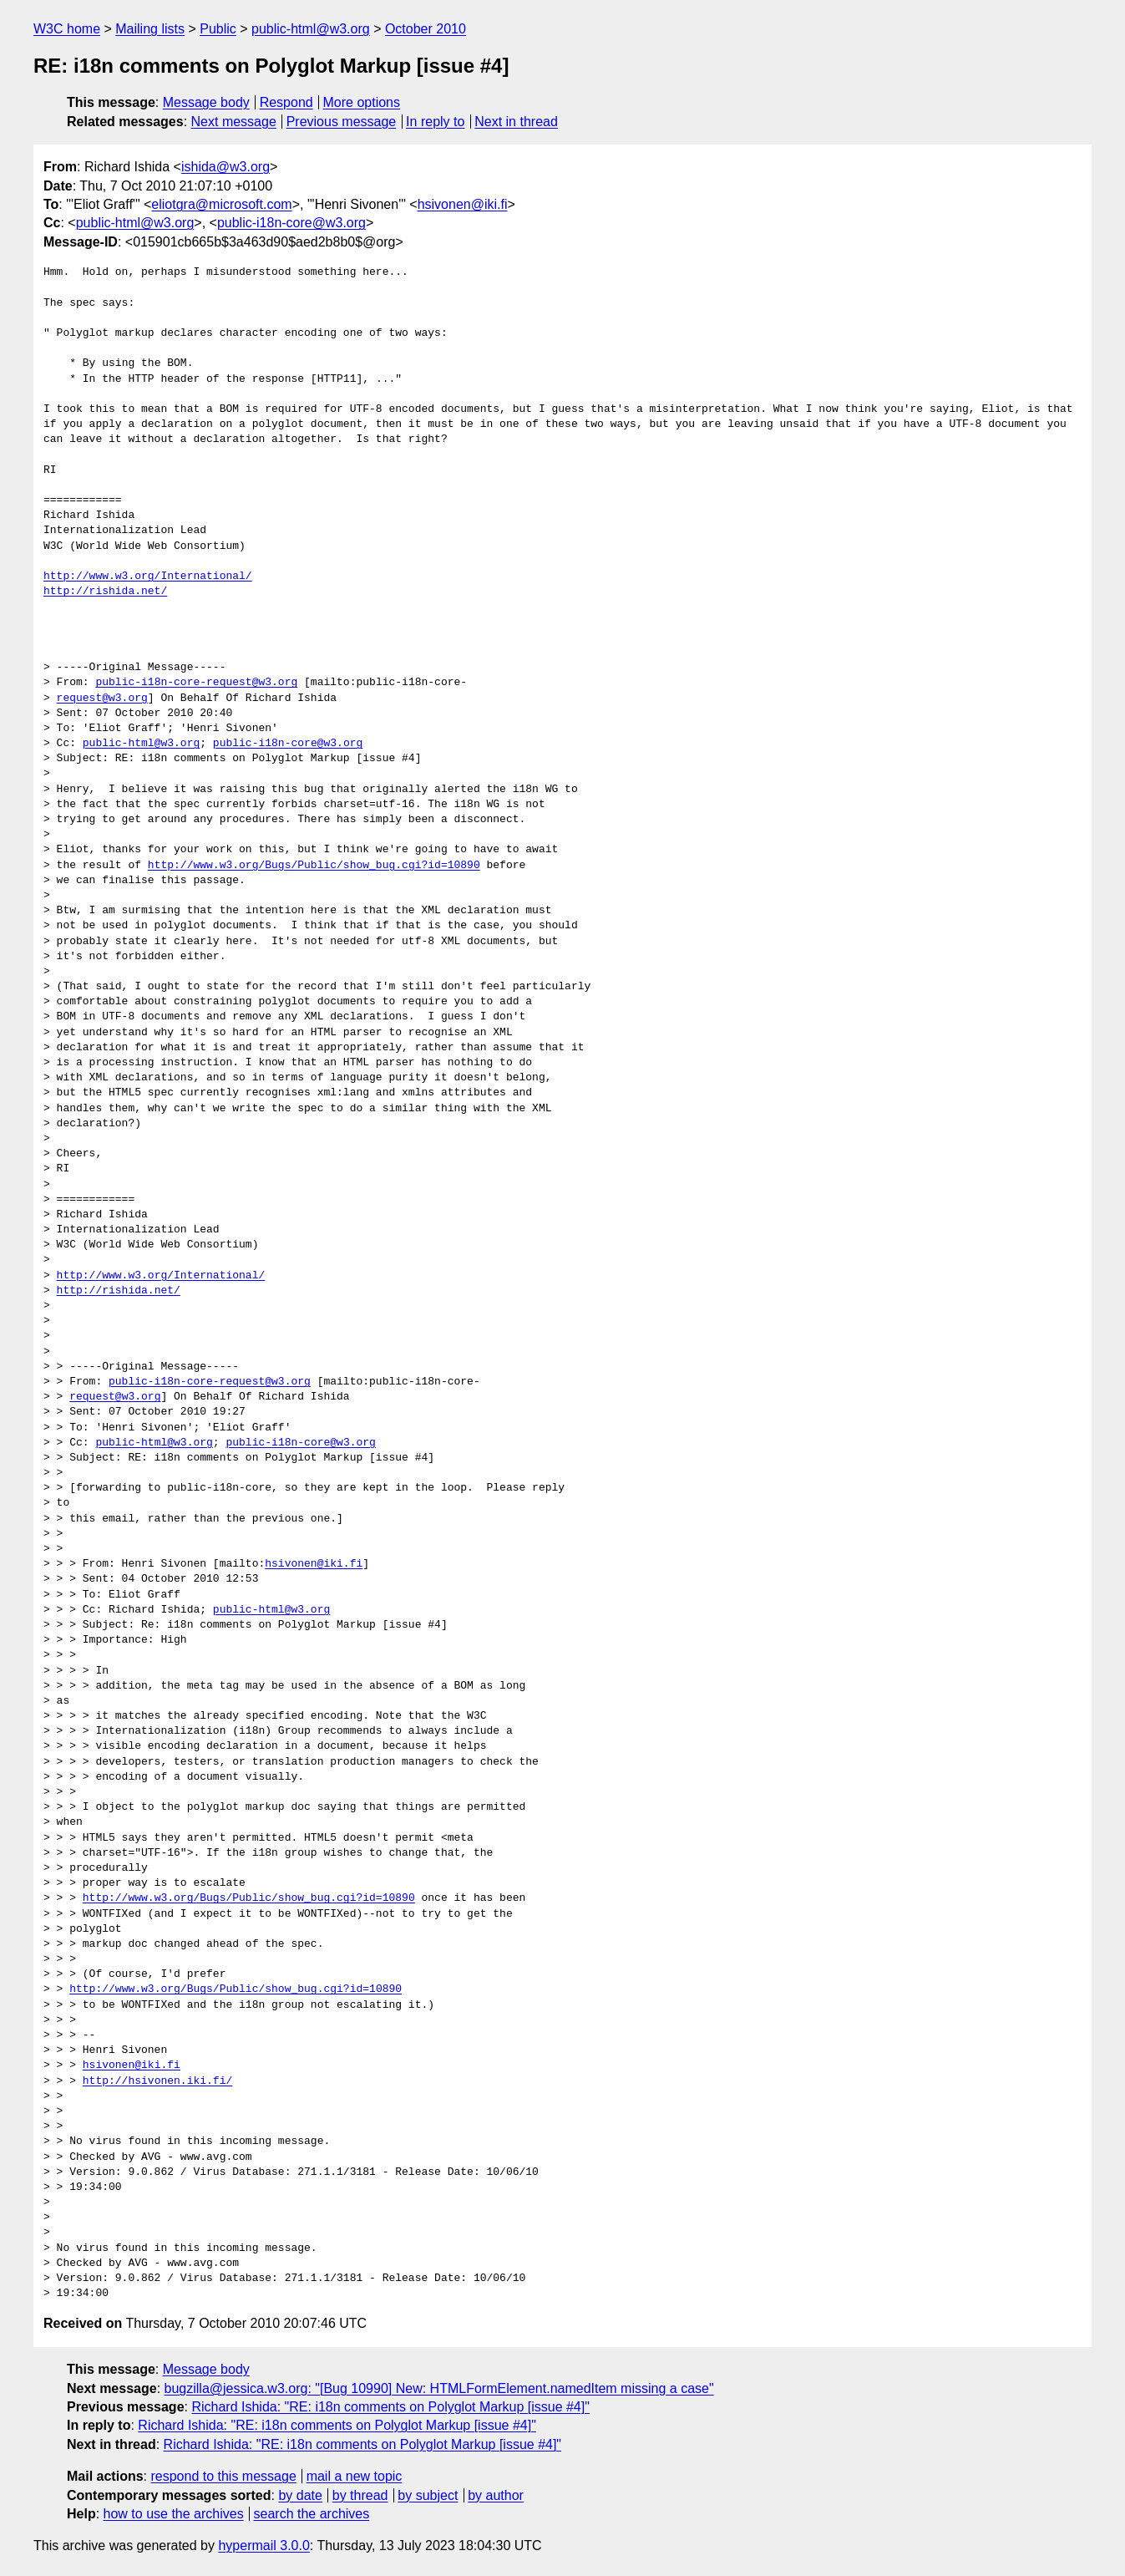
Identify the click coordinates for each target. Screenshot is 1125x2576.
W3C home (66, 29)
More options (362, 102)
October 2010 (425, 29)
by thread (360, 2495)
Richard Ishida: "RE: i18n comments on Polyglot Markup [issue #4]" (390, 2407)
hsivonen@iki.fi (463, 204)
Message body (206, 102)
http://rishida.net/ (105, 591)
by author (496, 2495)
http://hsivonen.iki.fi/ (157, 2081)
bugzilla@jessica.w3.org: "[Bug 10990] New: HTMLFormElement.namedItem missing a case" (439, 2388)
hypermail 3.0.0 (263, 2545)
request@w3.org (102, 698)
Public (218, 29)
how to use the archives (174, 2514)
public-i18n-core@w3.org (291, 223)
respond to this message (223, 2476)
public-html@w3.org (310, 29)
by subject (428, 2495)
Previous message (341, 121)
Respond (286, 102)
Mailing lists (150, 29)
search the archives (312, 2514)
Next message (233, 121)
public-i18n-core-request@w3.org (196, 682)
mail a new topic (355, 2476)
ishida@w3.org (225, 167)
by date (300, 2495)
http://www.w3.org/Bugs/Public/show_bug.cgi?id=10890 (314, 865)
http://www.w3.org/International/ (147, 576)
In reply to (435, 121)
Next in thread (516, 121)
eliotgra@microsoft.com (221, 204)
